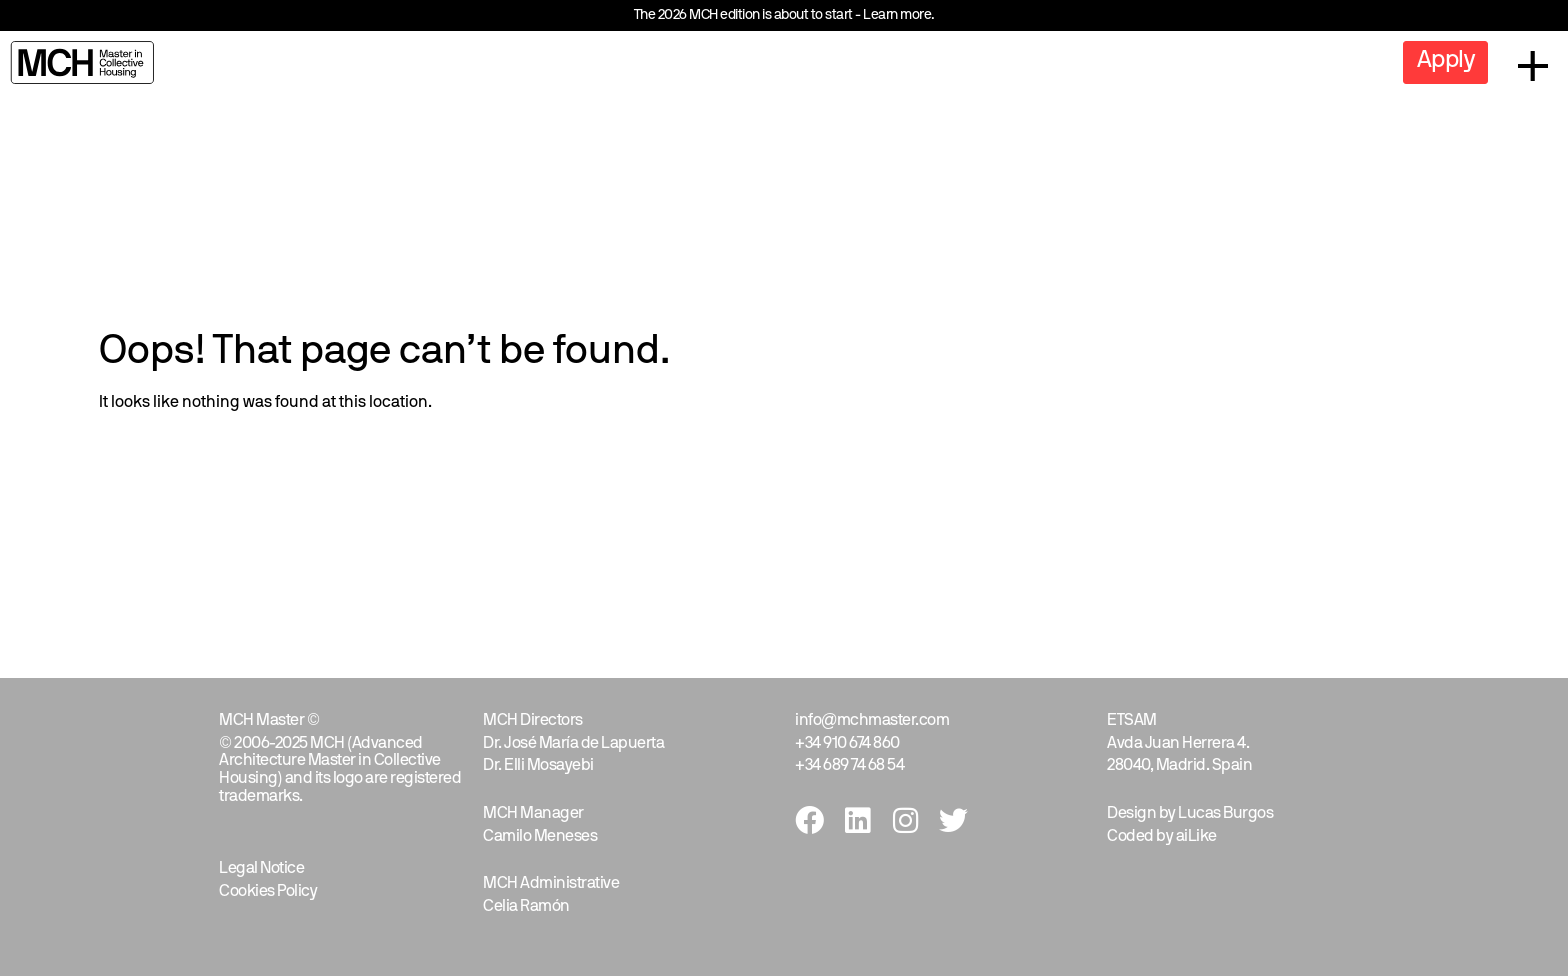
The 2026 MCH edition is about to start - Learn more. (784, 15)
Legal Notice (261, 869)
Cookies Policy (268, 892)
